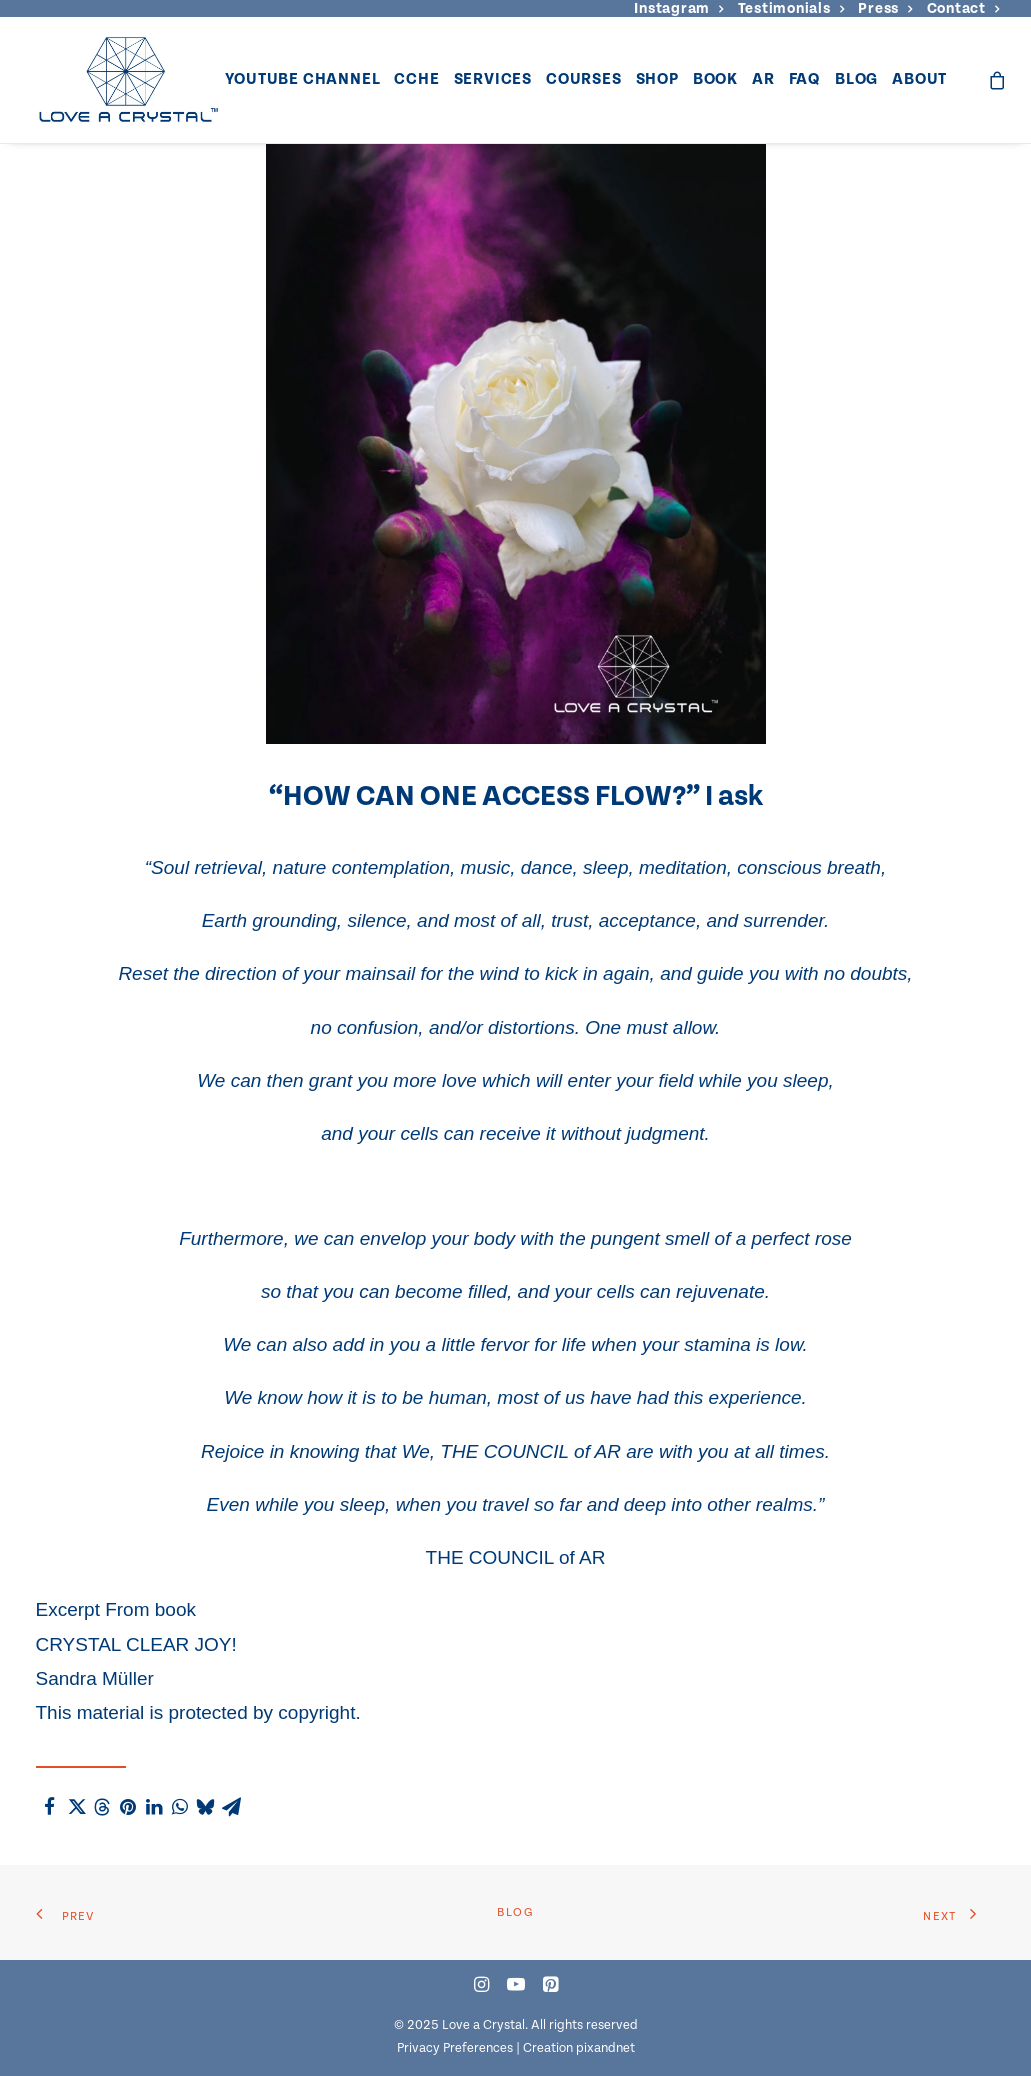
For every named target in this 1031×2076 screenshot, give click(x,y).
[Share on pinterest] (128, 1807)
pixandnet (605, 2048)
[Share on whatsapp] (180, 1807)
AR (763, 79)
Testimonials (791, 8)
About (919, 79)
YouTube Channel (302, 79)
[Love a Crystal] (128, 80)
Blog (856, 79)
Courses (584, 79)
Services (493, 79)
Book (715, 79)
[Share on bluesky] (206, 1807)
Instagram (678, 8)
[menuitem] (678, 8)
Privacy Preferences (455, 2048)
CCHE (416, 79)
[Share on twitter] (76, 1807)
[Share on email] (232, 1807)
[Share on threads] (102, 1807)
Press (885, 8)
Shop (657, 79)
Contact (963, 8)
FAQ (805, 79)
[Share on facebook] (50, 1807)
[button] (481, 1986)
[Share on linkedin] (154, 1807)
